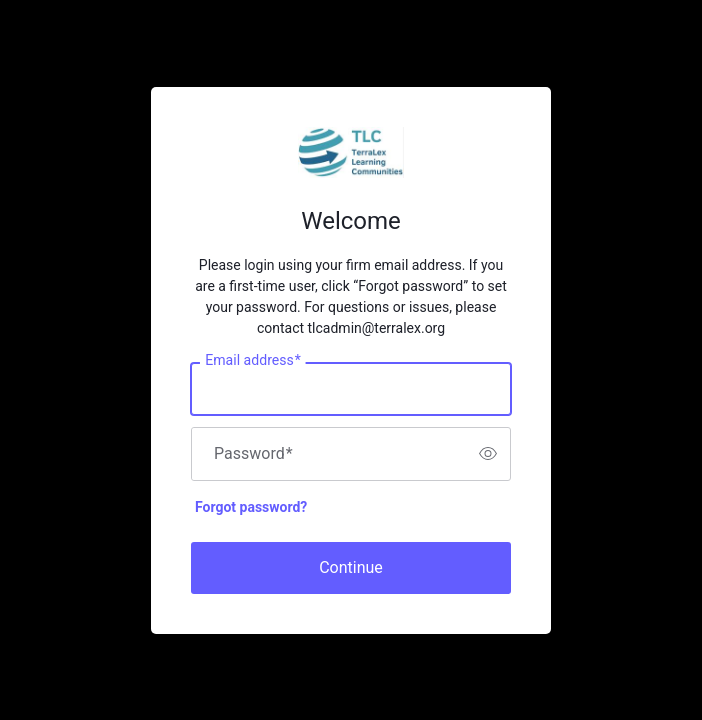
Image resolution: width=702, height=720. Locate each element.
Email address (252, 360)
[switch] (488, 454)
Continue (351, 567)
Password (253, 454)
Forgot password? (251, 507)
